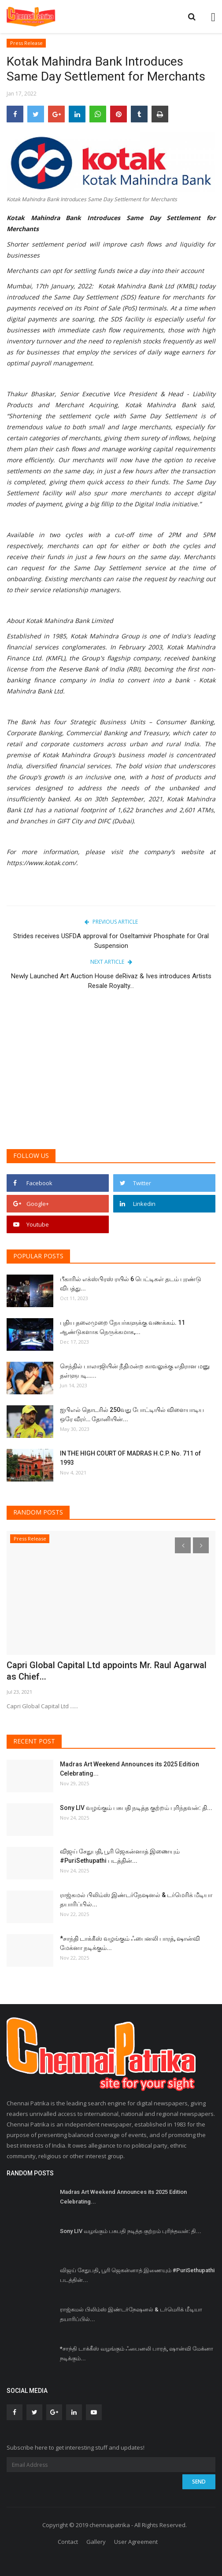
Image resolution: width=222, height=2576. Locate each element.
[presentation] (183, 1545)
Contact (68, 2542)
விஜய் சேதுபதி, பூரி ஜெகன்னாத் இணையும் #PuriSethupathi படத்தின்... (120, 1856)
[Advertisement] (111, 1074)
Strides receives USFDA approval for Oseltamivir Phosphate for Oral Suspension (111, 941)
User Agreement (136, 2542)
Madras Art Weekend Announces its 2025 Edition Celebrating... (129, 1769)
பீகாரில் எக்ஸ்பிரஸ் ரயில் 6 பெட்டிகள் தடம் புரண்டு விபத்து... (130, 1283)
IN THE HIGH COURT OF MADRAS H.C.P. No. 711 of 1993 (130, 1458)
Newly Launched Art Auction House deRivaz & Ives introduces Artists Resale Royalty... (111, 981)
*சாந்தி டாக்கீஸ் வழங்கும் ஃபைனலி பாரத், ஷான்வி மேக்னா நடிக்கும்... (130, 1943)
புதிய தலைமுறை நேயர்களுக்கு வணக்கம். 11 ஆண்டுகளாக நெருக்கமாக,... (122, 1327)
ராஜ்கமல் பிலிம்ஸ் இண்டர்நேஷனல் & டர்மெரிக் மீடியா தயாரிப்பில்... (136, 1899)
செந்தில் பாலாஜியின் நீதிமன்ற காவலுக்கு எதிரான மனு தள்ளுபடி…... (135, 1371)
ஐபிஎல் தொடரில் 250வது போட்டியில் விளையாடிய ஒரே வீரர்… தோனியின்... (132, 1414)
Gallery (96, 2542)
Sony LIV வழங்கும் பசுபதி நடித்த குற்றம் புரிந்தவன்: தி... (136, 1807)
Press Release (26, 43)
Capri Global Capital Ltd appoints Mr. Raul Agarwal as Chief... (107, 1671)
